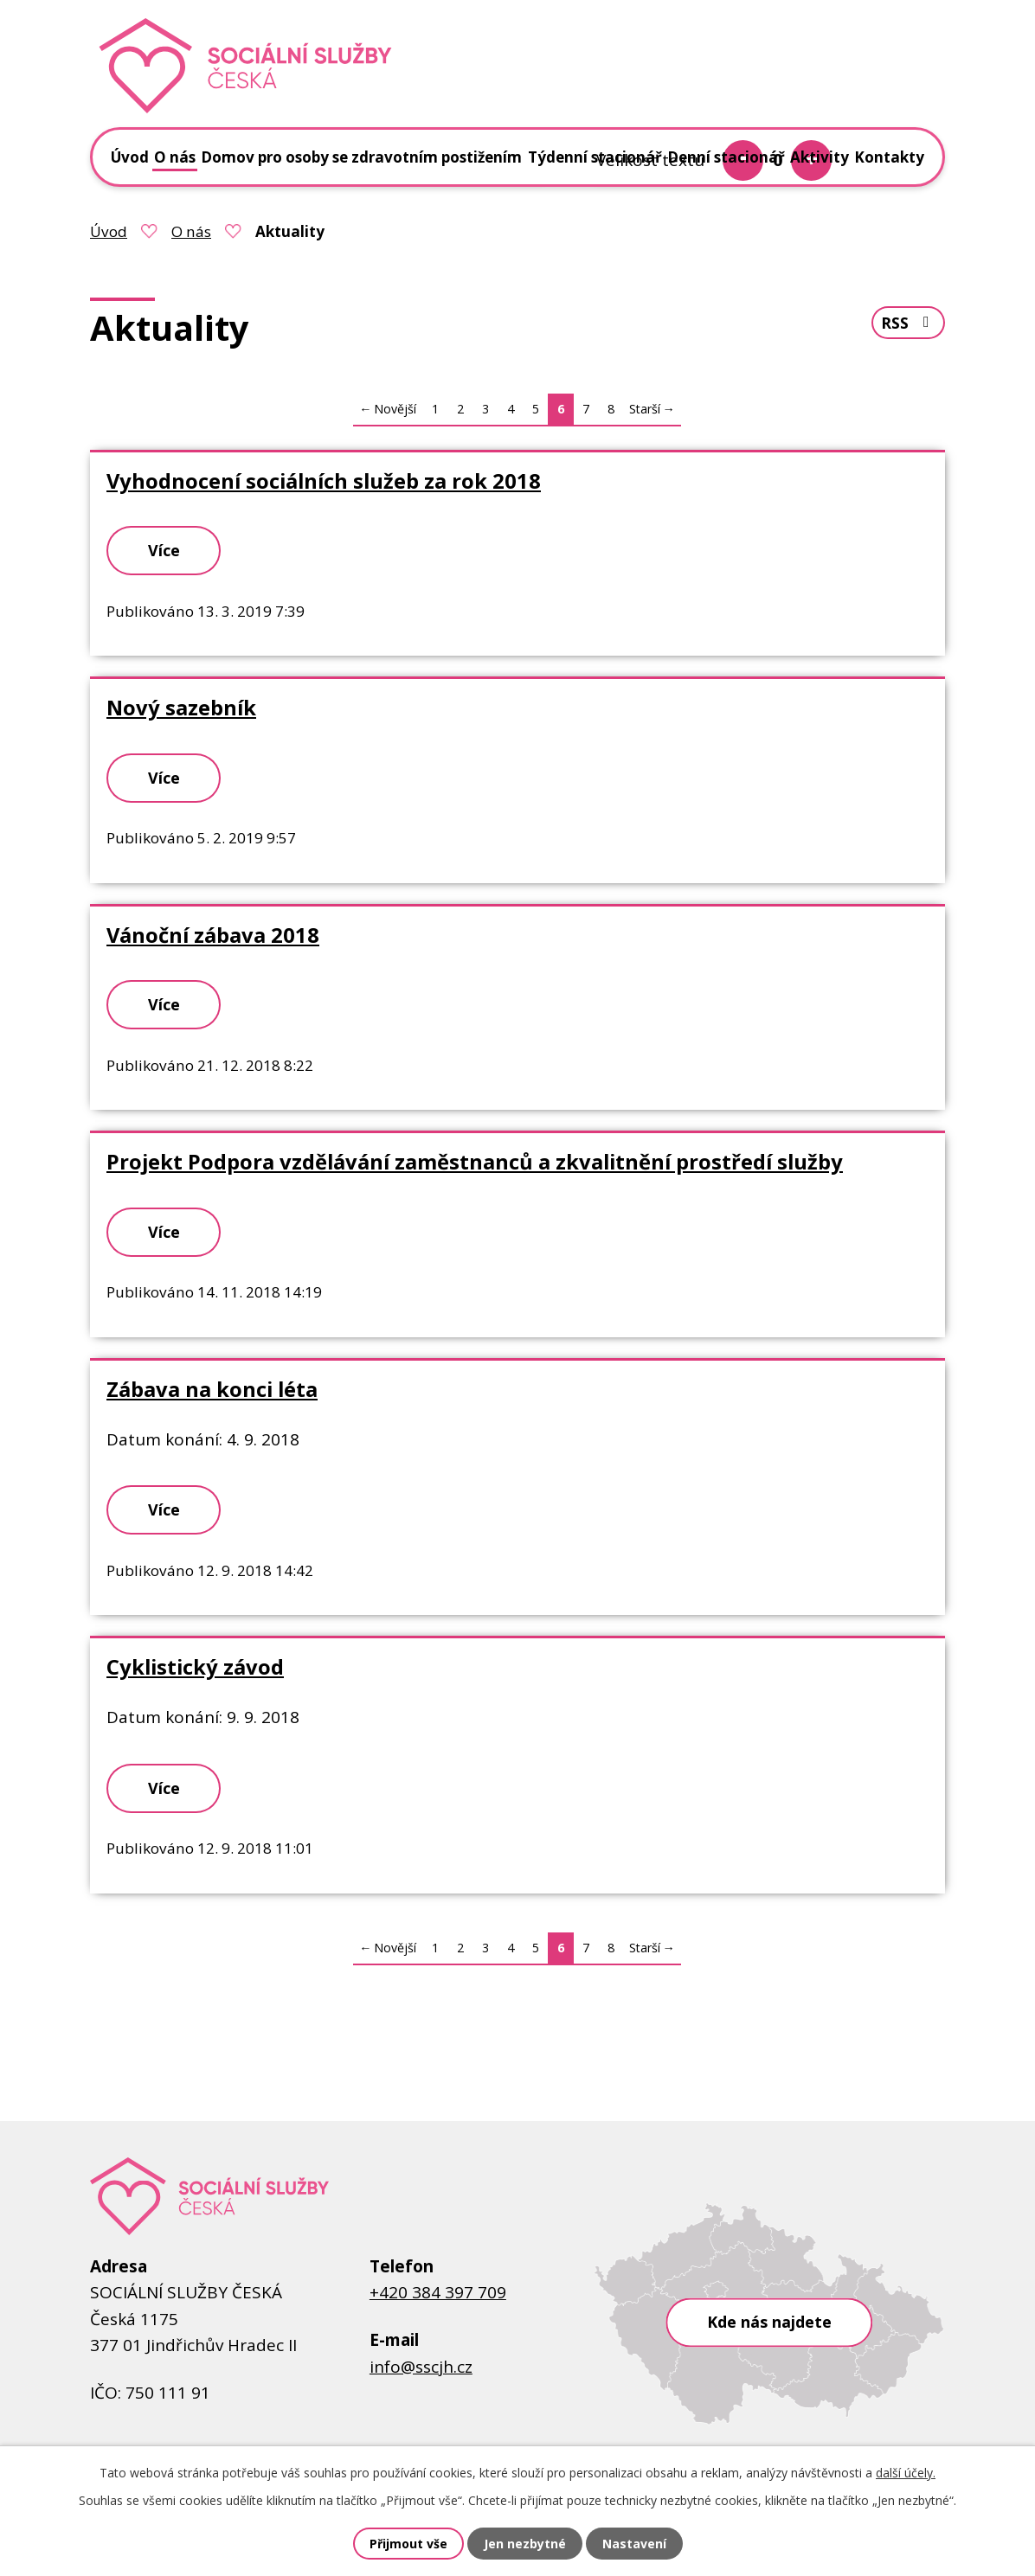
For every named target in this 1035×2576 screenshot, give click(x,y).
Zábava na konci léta (212, 1389)
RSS (908, 322)
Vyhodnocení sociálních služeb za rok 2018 (323, 481)
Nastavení (634, 2543)
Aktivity (819, 157)
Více (164, 550)
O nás (191, 231)
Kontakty (889, 157)
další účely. (905, 2472)
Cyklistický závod (195, 1667)
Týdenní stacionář (595, 157)
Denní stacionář (726, 157)
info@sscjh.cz (421, 2366)
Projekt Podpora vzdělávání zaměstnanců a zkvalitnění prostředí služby (474, 1162)
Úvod (108, 231)
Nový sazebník (181, 707)
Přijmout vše (408, 2543)
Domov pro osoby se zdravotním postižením (361, 157)
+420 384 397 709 (438, 2292)
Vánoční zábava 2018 (212, 935)
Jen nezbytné (525, 2543)
